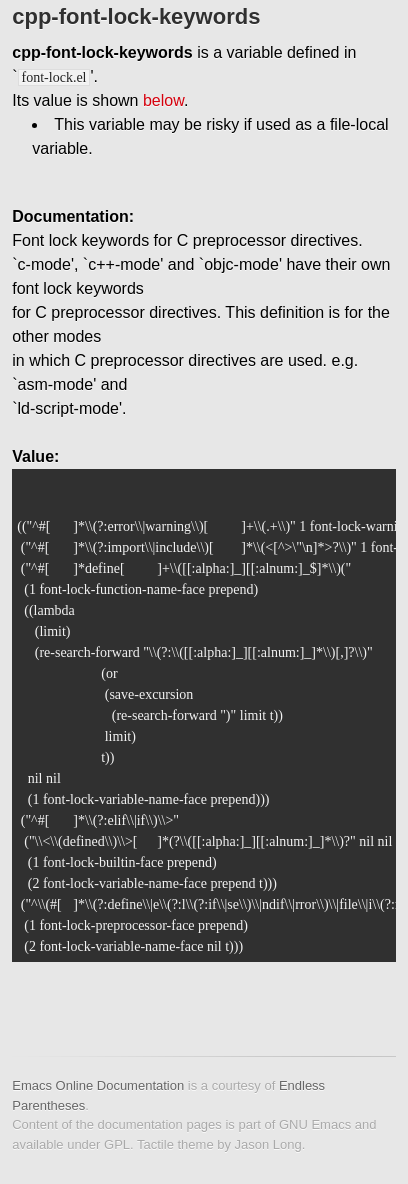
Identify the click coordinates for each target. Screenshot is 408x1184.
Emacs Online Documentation (98, 1085)
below (163, 100)
